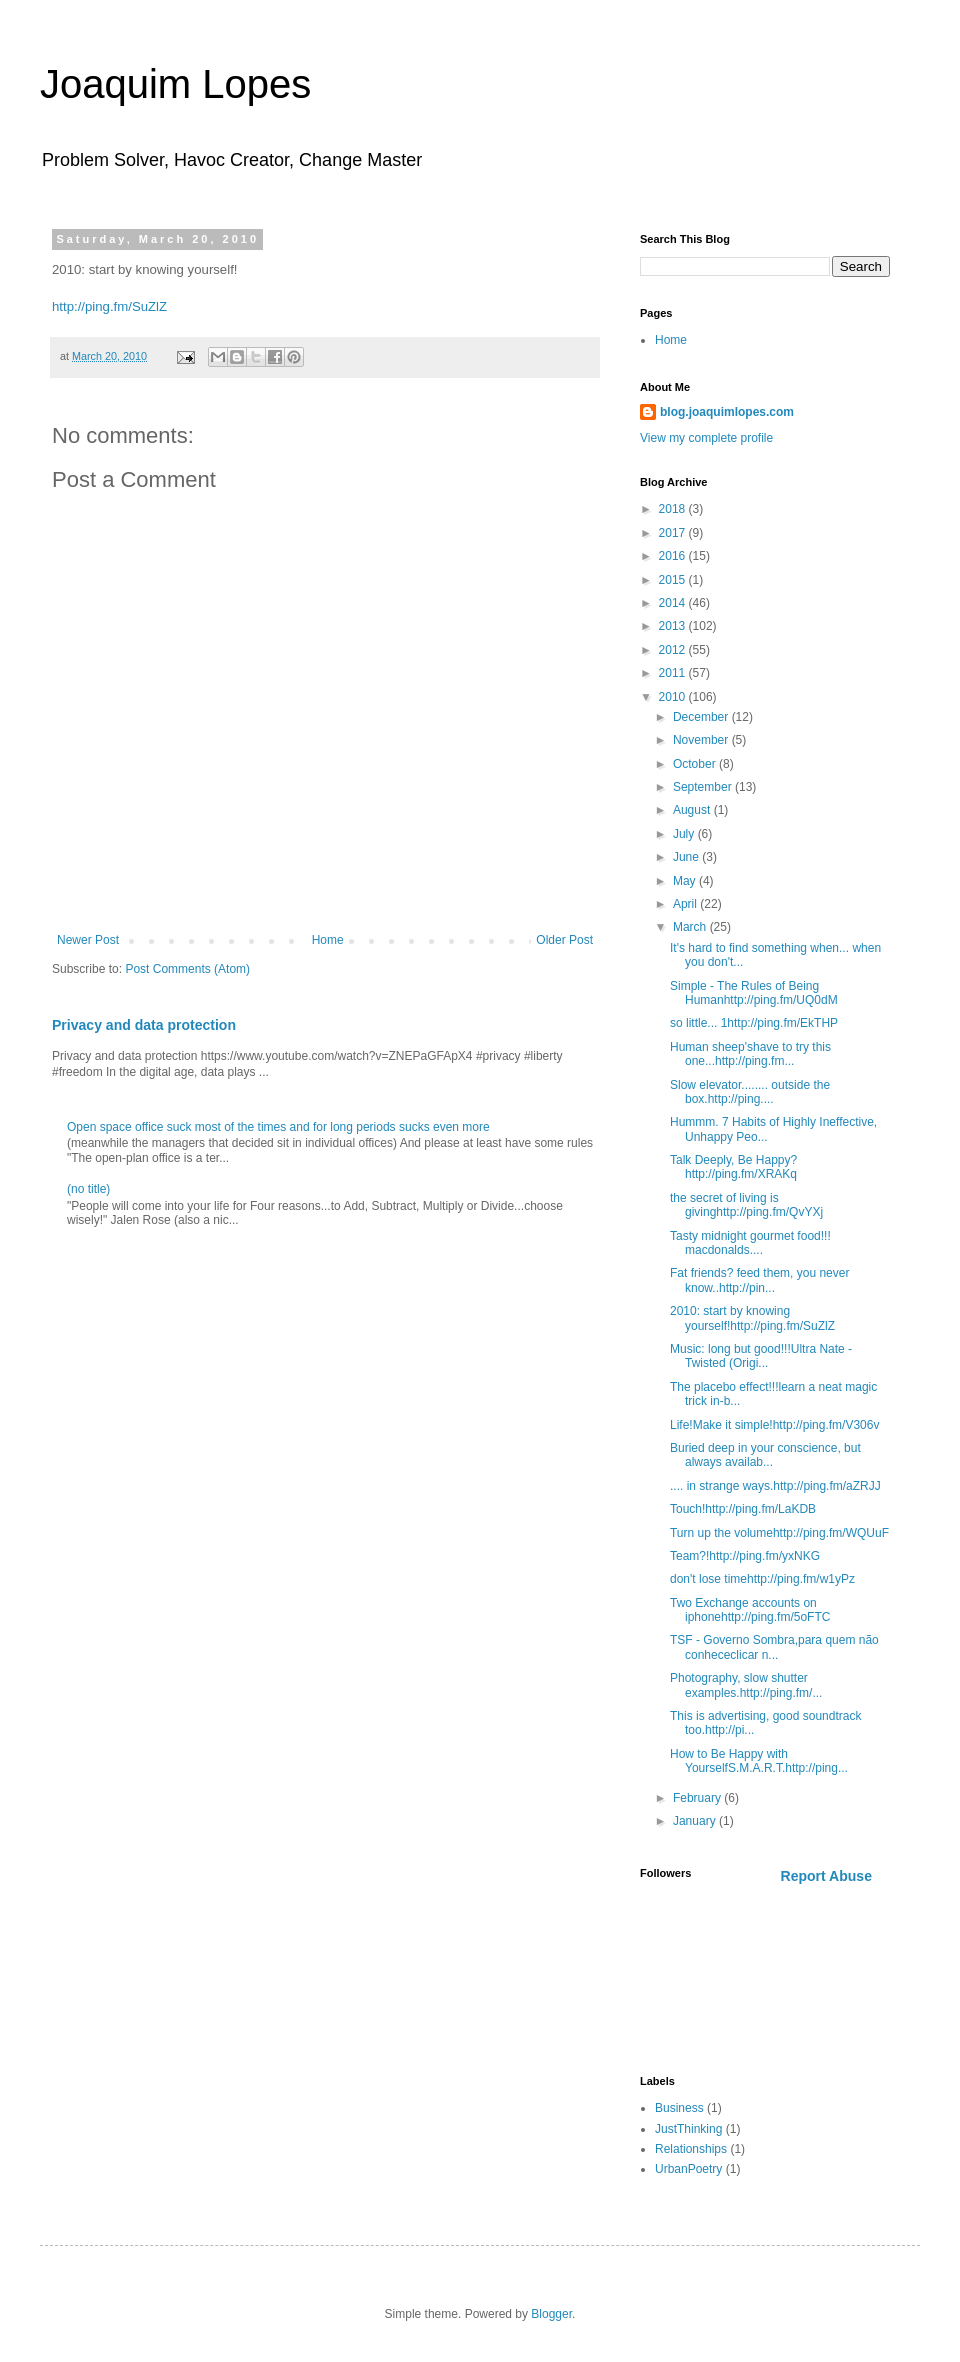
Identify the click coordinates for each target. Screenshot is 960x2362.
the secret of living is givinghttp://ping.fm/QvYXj (746, 1205)
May (686, 881)
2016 (674, 556)
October (696, 764)
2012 (674, 650)
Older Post (564, 940)
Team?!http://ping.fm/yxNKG (745, 1556)
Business (679, 2108)
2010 (674, 697)
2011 (674, 673)
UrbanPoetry (688, 2169)
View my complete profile (706, 438)
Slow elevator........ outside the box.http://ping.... (750, 1092)
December (702, 717)
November (702, 740)
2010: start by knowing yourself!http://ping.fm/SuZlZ (752, 1318)
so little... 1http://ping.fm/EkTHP (754, 1023)
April (686, 904)
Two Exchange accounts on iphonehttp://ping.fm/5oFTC (750, 1610)
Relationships (691, 2149)
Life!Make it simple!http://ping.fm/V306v (774, 1425)
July (685, 834)
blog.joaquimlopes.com (727, 412)
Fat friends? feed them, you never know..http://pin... (759, 1280)
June (687, 857)
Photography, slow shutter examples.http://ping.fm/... (746, 1685)
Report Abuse (826, 1876)
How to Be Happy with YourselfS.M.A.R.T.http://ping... (759, 1761)
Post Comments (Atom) (187, 969)
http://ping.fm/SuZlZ (109, 306)
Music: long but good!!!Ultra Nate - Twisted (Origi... (761, 1356)
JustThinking (688, 2129)
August (693, 810)
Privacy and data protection (144, 1025)
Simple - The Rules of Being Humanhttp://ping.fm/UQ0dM (754, 993)
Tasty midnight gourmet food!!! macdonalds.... (750, 1243)
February (698, 1798)
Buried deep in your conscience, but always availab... (765, 1455)
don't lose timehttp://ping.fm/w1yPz (762, 1579)
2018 (674, 509)
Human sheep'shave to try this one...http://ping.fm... (750, 1054)
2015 (674, 580)
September (704, 787)
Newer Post (88, 940)
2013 (674, 626)
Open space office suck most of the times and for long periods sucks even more (278, 1127)
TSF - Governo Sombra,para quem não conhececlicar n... (774, 1647)
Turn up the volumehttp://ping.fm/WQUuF (779, 1533)
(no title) (88, 1189)
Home (328, 940)
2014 (674, 603)
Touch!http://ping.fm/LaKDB (743, 1509)
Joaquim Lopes (175, 84)
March (691, 927)
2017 (674, 533)
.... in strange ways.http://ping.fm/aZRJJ (775, 1486)
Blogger (551, 2314)
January (696, 1821)
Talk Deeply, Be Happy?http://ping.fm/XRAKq (733, 1167)
